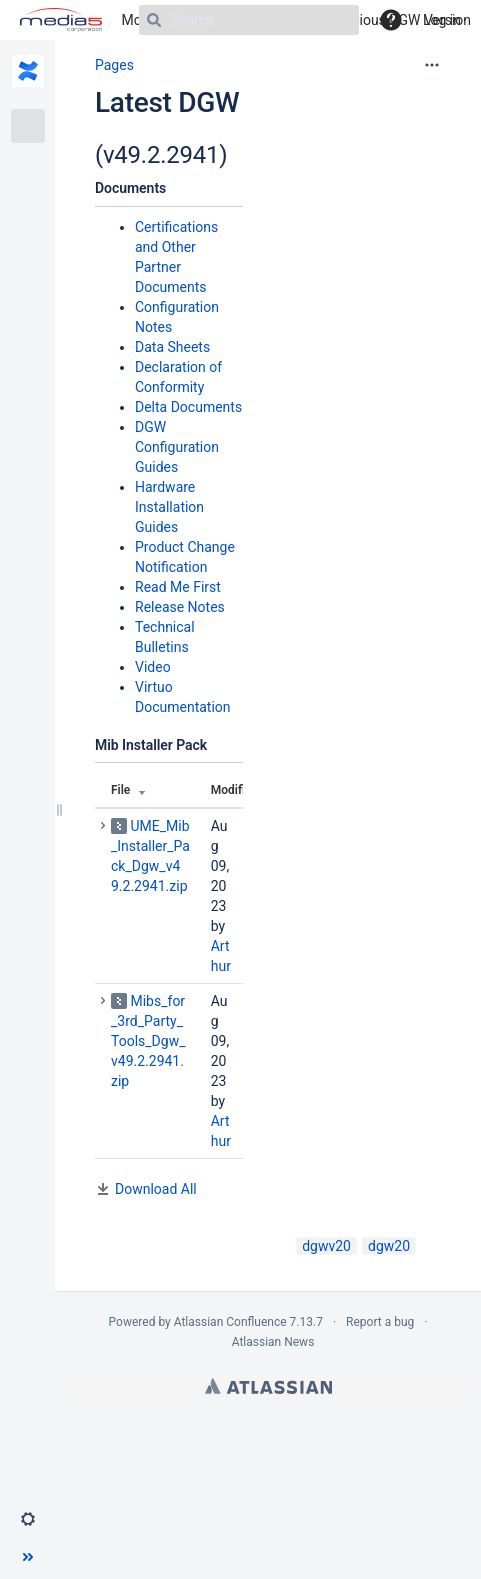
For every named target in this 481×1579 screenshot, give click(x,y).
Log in (442, 20)
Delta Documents (188, 407)
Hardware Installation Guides (169, 507)
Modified (235, 790)
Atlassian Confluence (230, 1322)
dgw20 (389, 1246)
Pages (114, 65)
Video (153, 667)
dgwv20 (326, 1246)
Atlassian (268, 1386)
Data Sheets (172, 347)
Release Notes (180, 607)
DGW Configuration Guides (177, 447)
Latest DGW (167, 102)
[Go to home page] (61, 20)
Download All (156, 1189)
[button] (28, 1519)
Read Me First (178, 587)
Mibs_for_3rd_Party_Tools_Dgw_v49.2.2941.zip (148, 1041)
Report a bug (380, 1322)
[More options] (432, 65)
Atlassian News (273, 1342)
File (120, 790)
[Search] (249, 20)
